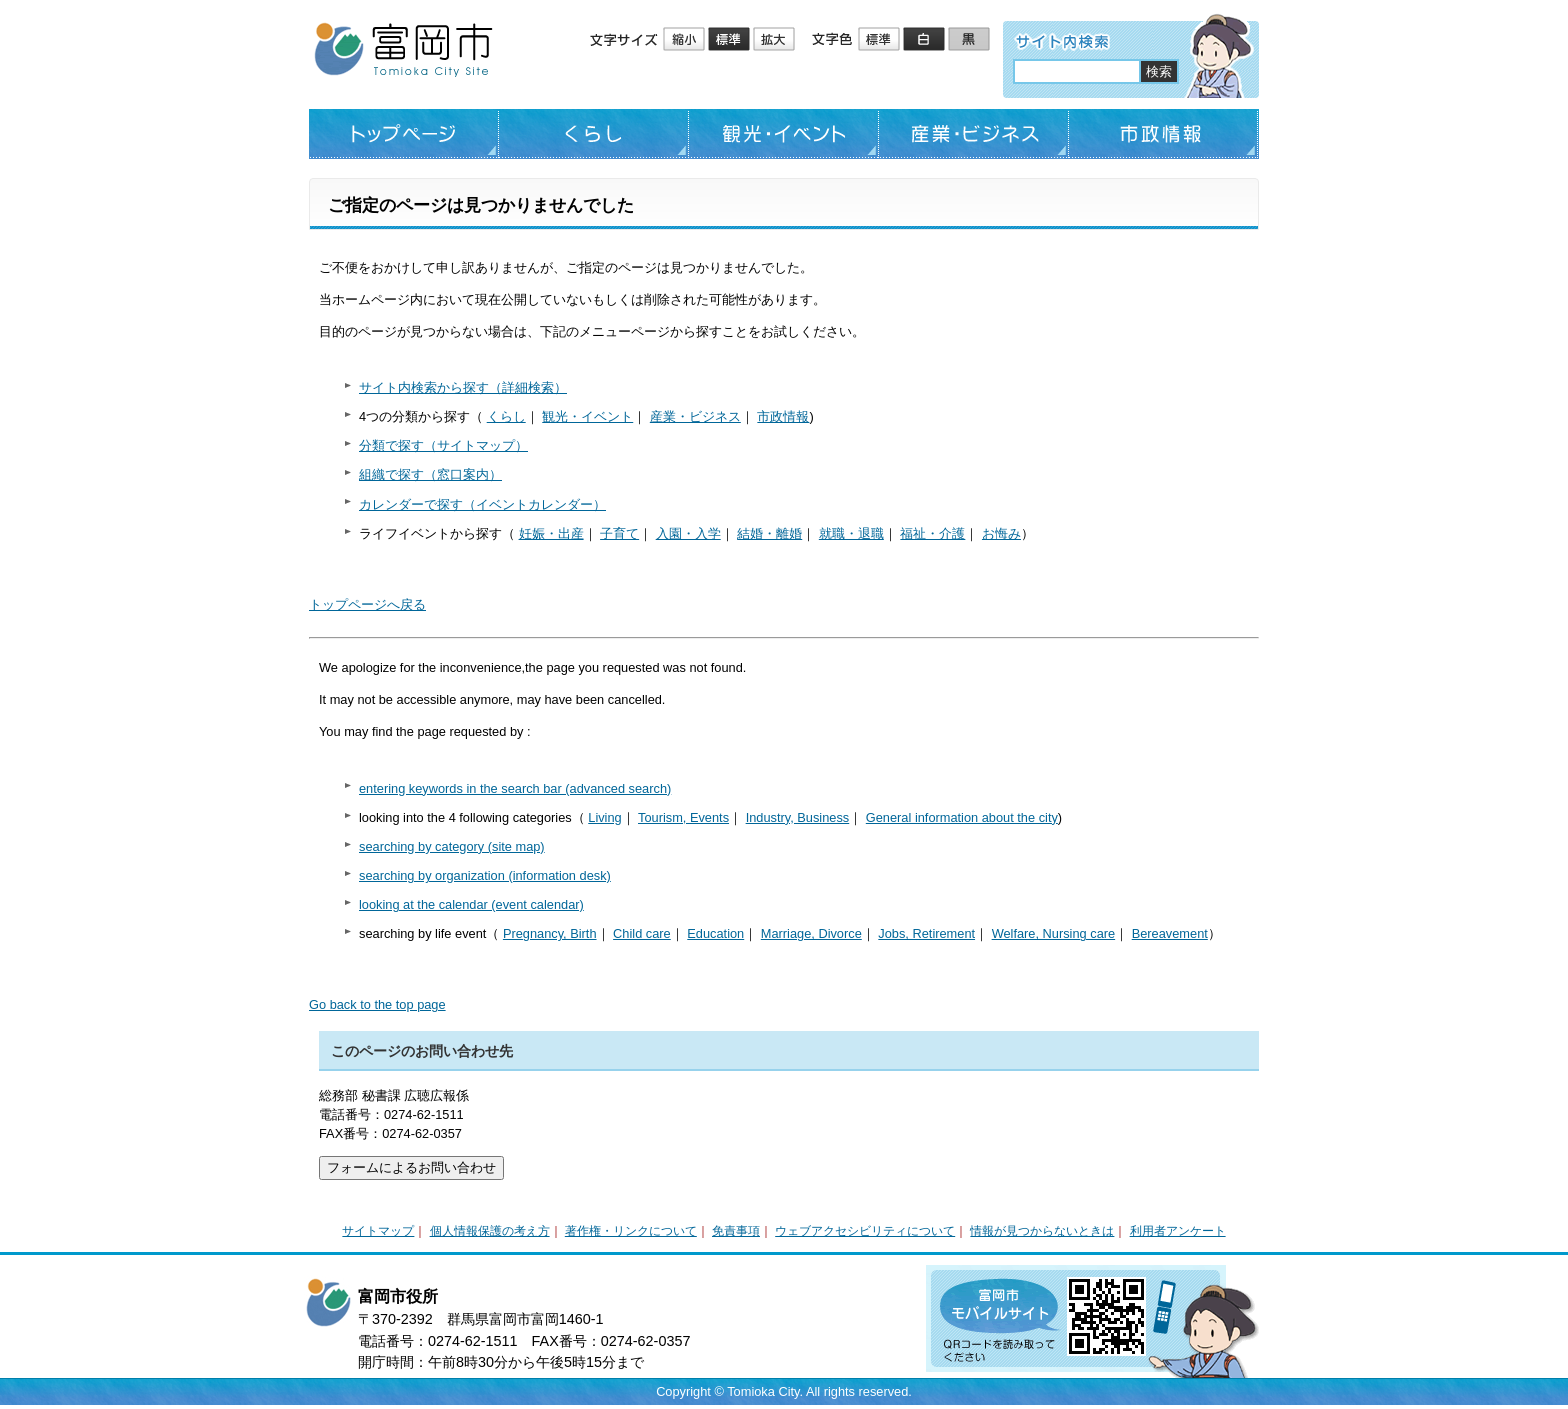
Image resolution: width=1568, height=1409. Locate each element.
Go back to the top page (377, 1004)
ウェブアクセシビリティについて (865, 1231)
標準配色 (880, 40)
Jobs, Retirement (926, 933)
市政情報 (1164, 134)
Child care (642, 933)
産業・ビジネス (974, 134)
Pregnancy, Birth (550, 933)
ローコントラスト (970, 40)
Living (604, 817)
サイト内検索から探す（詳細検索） (463, 387)
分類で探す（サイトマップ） (443, 445)
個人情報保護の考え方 (490, 1231)
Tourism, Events (683, 817)
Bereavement (1170, 933)
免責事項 (736, 1231)
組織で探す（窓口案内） (430, 474)
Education (715, 933)
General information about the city (962, 817)
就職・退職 (851, 533)
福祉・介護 (932, 533)
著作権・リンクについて (631, 1231)
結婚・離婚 (769, 533)
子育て (619, 533)
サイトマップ (378, 1231)
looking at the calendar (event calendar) (471, 904)
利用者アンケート (1178, 1231)
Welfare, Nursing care (1054, 933)
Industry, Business (798, 817)
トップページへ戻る (367, 604)
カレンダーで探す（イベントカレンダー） (482, 504)
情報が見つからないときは (1042, 1231)
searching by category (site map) (452, 846)
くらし (594, 134)
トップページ (404, 134)
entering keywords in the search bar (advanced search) (515, 788)
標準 (730, 40)
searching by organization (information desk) (485, 875)
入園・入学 (688, 533)
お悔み (1001, 533)
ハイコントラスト (925, 40)
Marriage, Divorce (811, 933)
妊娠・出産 (551, 533)
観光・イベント (784, 134)
